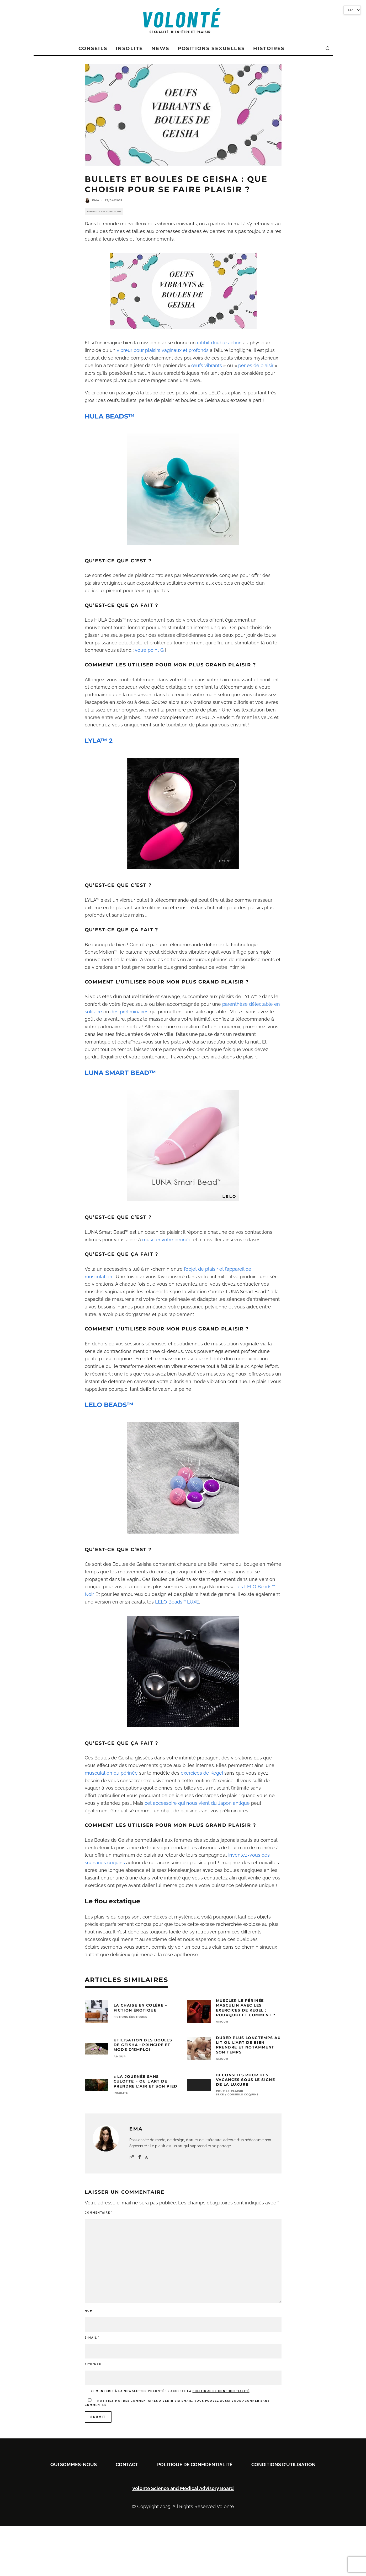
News (160, 48)
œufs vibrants (206, 365)
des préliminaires (129, 1011)
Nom (90, 2310)
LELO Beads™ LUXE (177, 1602)
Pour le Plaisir (229, 2091)
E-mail (92, 2337)
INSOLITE (121, 2093)
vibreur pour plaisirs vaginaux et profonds (163, 350)
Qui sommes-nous (73, 2464)
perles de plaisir (255, 365)
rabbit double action (219, 342)
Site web (93, 2364)
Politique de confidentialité (194, 2464)
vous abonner (245, 2400)
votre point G (149, 650)
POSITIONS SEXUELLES (211, 48)
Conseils (92, 48)
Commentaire (99, 2212)
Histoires (268, 48)
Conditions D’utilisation (283, 2464)
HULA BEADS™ (110, 416)
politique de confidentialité (221, 2391)
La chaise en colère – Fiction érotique (140, 2007)
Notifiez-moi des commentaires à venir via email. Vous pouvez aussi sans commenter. (177, 2402)
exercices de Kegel (202, 1773)
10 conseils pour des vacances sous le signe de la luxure (245, 2080)
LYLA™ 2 (99, 740)
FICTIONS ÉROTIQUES (130, 2017)
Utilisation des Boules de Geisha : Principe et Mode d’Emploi (143, 2045)
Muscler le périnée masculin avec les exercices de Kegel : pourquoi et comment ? (245, 2007)
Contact (127, 2464)
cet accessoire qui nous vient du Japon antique (198, 1803)
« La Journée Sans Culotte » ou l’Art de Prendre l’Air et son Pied (146, 2081)
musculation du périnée (111, 1773)
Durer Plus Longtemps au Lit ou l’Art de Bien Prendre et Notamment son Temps (248, 2045)
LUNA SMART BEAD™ (120, 1073)
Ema (95, 200)
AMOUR (222, 2021)
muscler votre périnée (167, 1239)
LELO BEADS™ (109, 1405)
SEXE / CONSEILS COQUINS (237, 2094)
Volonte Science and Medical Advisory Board (183, 2488)
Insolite (129, 48)
